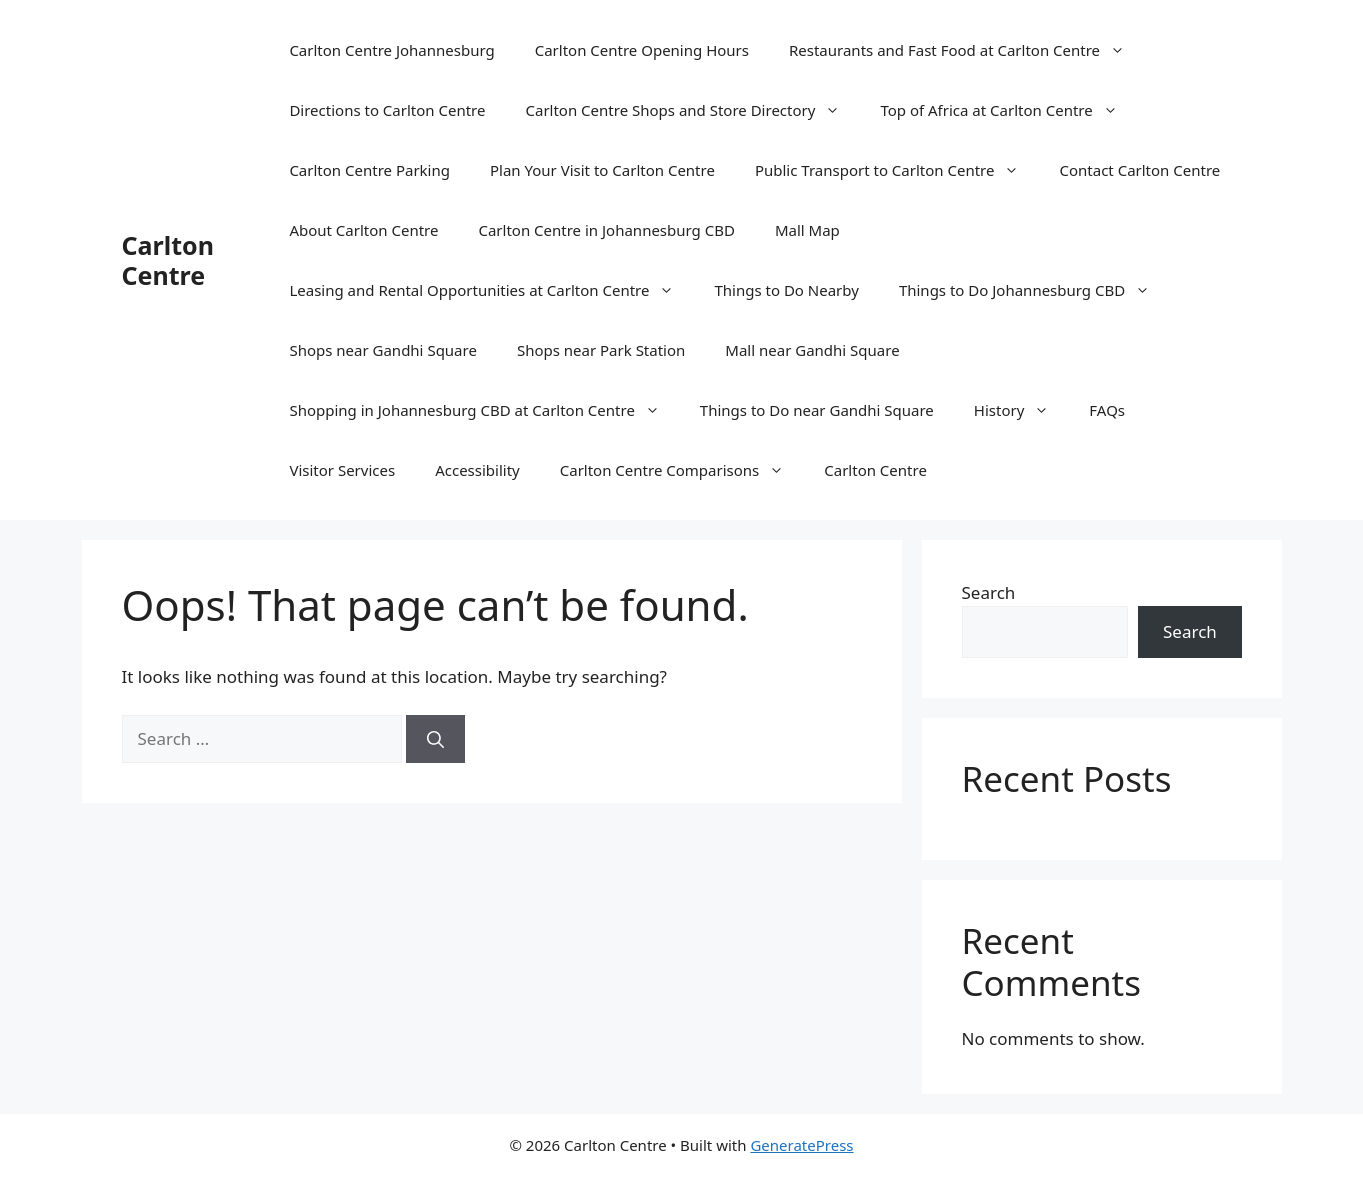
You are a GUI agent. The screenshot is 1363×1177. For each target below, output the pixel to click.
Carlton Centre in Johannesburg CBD (606, 230)
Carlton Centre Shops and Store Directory (692, 110)
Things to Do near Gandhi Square (817, 410)
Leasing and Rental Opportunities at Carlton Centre (491, 290)
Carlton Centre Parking (369, 170)
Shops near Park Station (601, 350)
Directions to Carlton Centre (387, 110)
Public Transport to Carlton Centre (897, 170)
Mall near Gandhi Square (812, 350)
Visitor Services (342, 470)
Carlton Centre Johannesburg (391, 50)
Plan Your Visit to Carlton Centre (602, 170)
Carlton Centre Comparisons (682, 470)
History (1022, 410)
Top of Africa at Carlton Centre (1008, 110)
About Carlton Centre (363, 230)
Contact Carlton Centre (1139, 170)
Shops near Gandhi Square (383, 350)
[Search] (435, 739)
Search (989, 592)
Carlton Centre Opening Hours (642, 50)
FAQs (1107, 410)
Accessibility (477, 470)
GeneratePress (801, 1145)
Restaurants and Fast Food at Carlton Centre (967, 50)
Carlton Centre (168, 260)
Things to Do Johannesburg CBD (1034, 290)
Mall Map (807, 230)
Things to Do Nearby (786, 290)
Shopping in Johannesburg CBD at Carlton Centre (484, 410)
